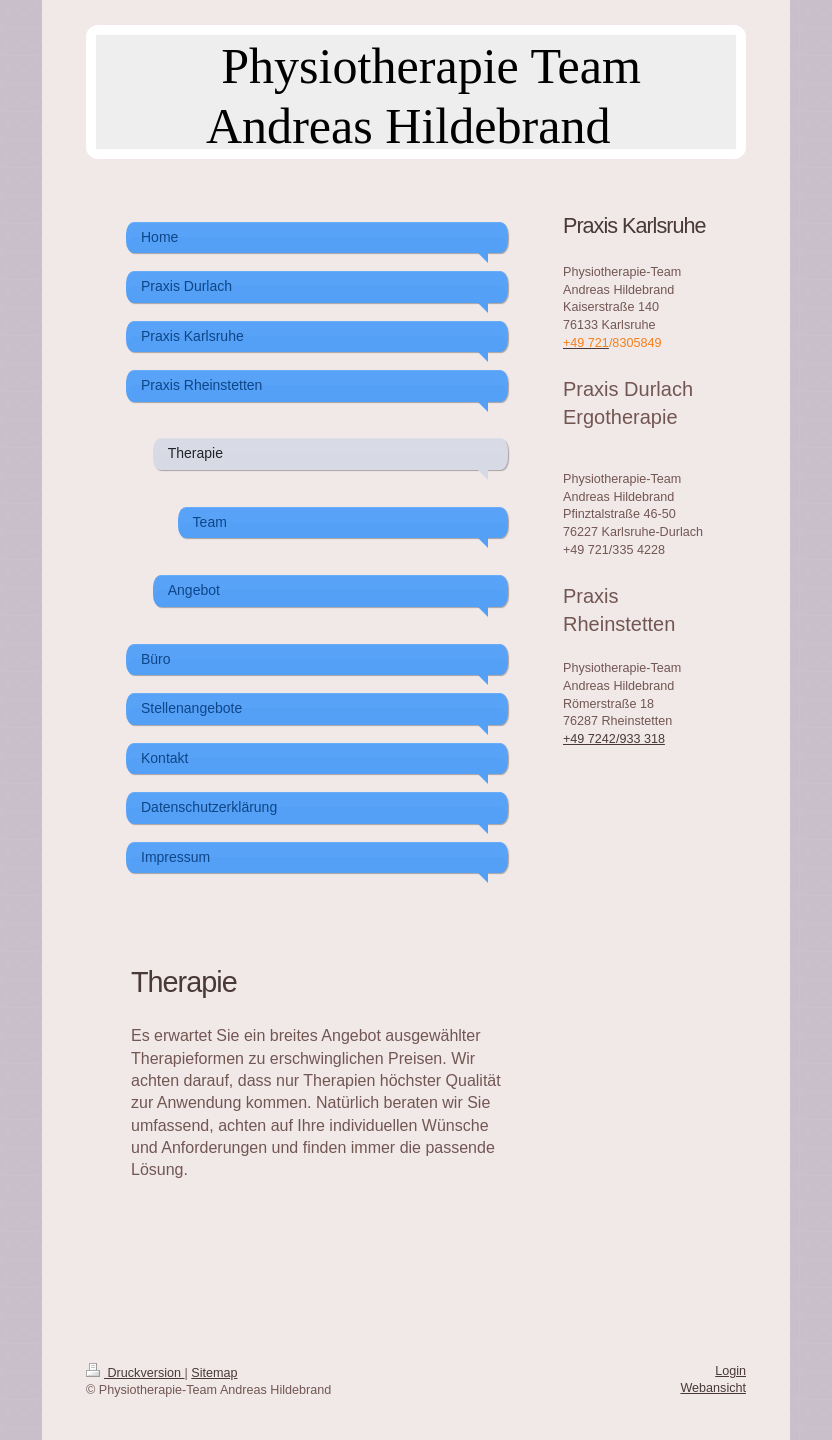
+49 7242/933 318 (614, 739)
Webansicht (713, 1388)
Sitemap (214, 1373)
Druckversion (135, 1373)
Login (730, 1371)
